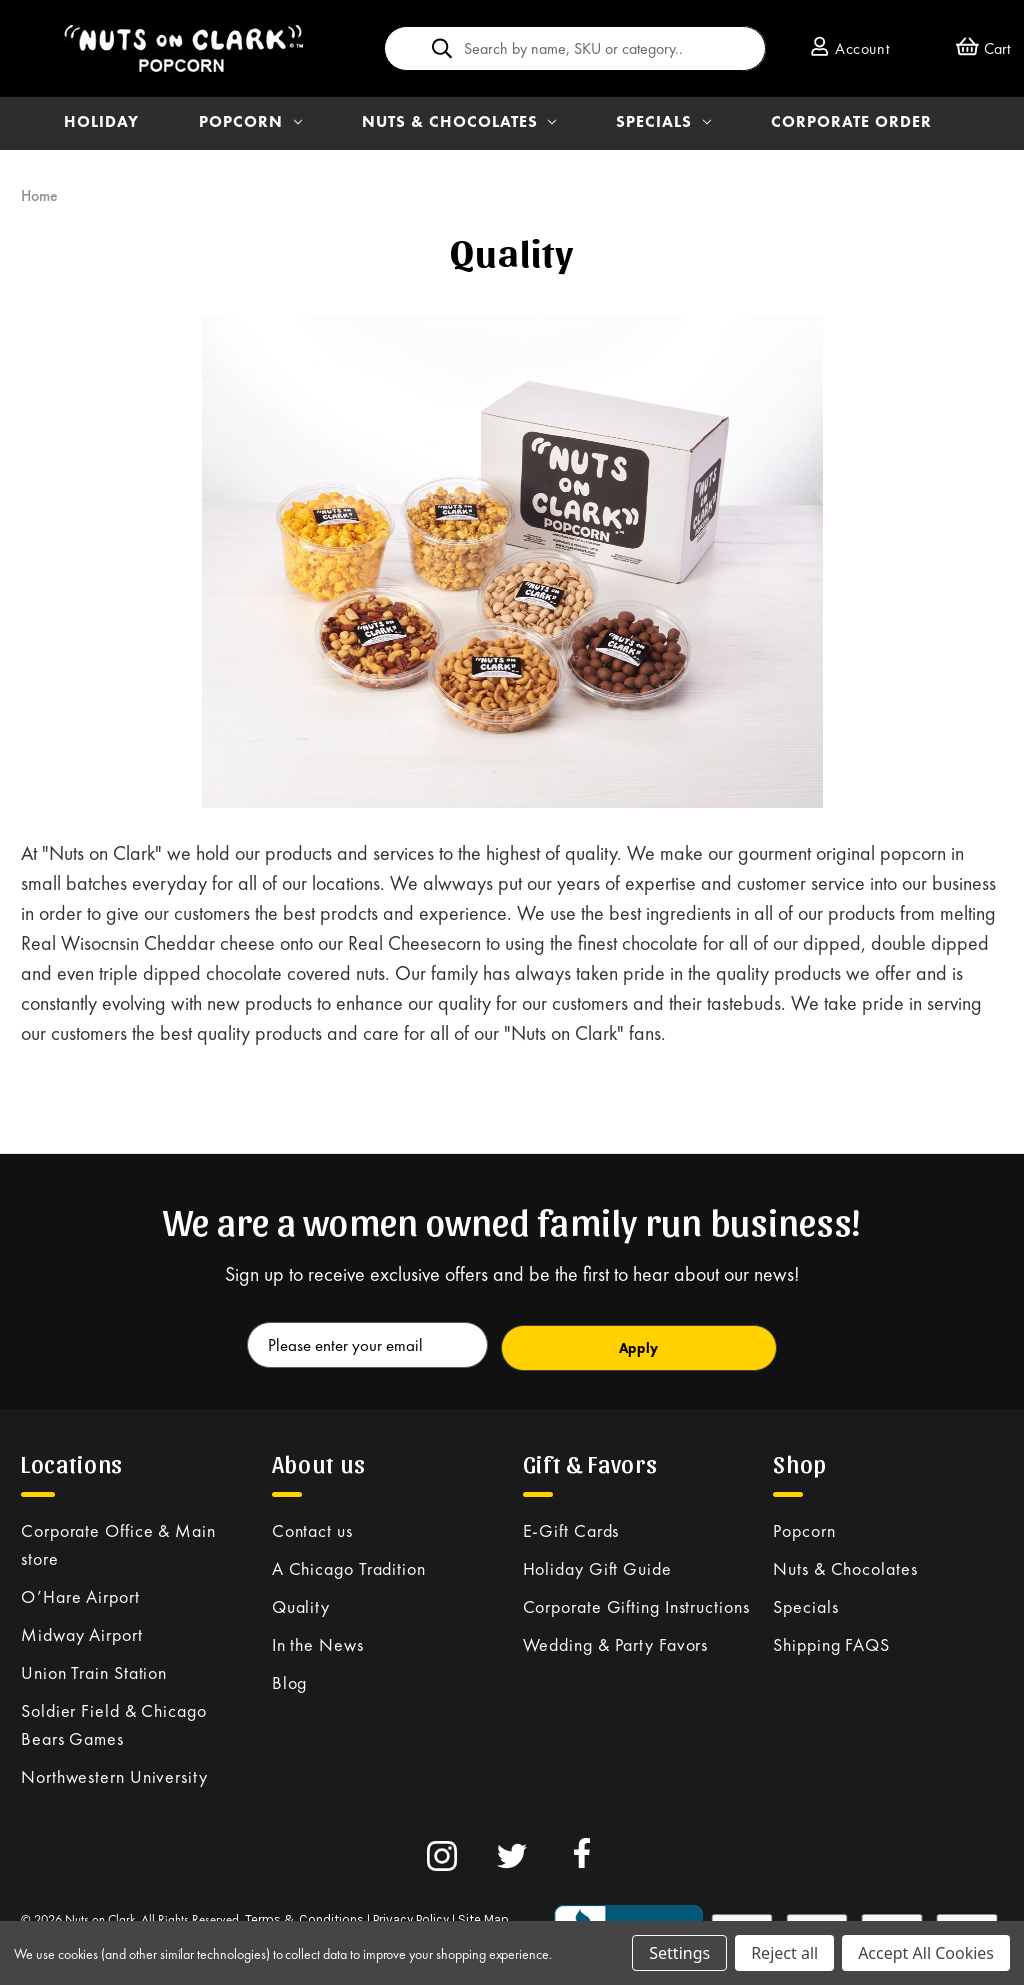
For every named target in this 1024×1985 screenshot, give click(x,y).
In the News (318, 1640)
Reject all (784, 1953)
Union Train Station (94, 1668)
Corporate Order (851, 121)
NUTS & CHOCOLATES (459, 121)
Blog (290, 1678)
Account (849, 48)
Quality (301, 1602)
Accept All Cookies (926, 1953)
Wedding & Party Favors (616, 1640)
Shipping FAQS (831, 1640)
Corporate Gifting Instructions (636, 1602)
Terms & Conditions (304, 1915)
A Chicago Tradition (349, 1564)
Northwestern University (114, 1772)
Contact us (312, 1526)
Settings (679, 1953)
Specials (805, 1602)
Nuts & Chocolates (845, 1564)
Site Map (483, 1915)
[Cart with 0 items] (983, 48)
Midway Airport (82, 1630)
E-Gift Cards (571, 1526)
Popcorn (804, 1526)
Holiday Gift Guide (597, 1564)
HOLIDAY (101, 121)
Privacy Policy (411, 1915)
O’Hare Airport (80, 1592)
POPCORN (250, 121)
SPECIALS (663, 121)
